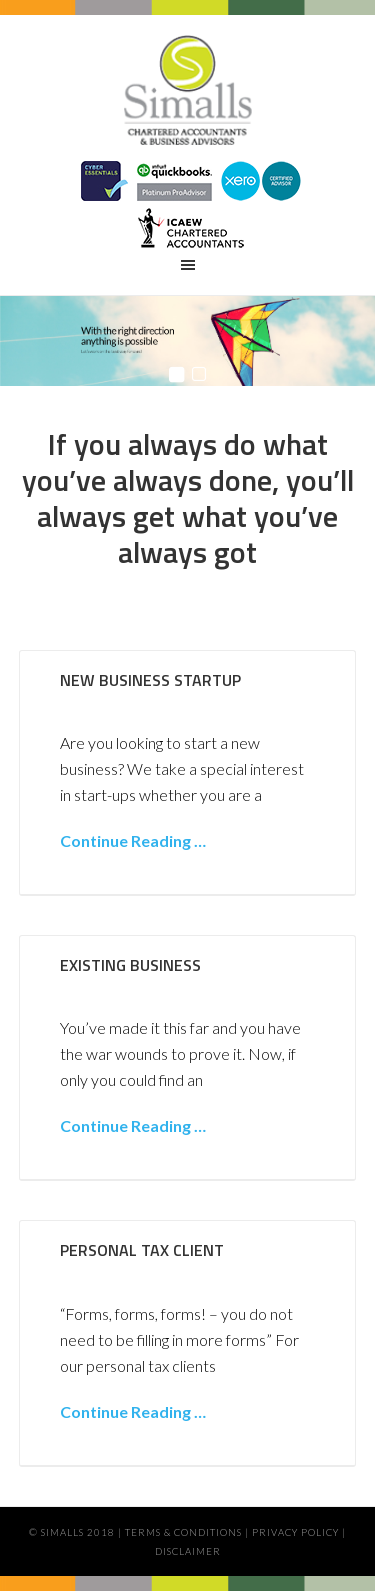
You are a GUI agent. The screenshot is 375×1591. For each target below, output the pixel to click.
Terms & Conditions (183, 1532)
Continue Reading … (133, 840)
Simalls (188, 96)
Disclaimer (188, 1551)
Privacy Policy (295, 1532)
